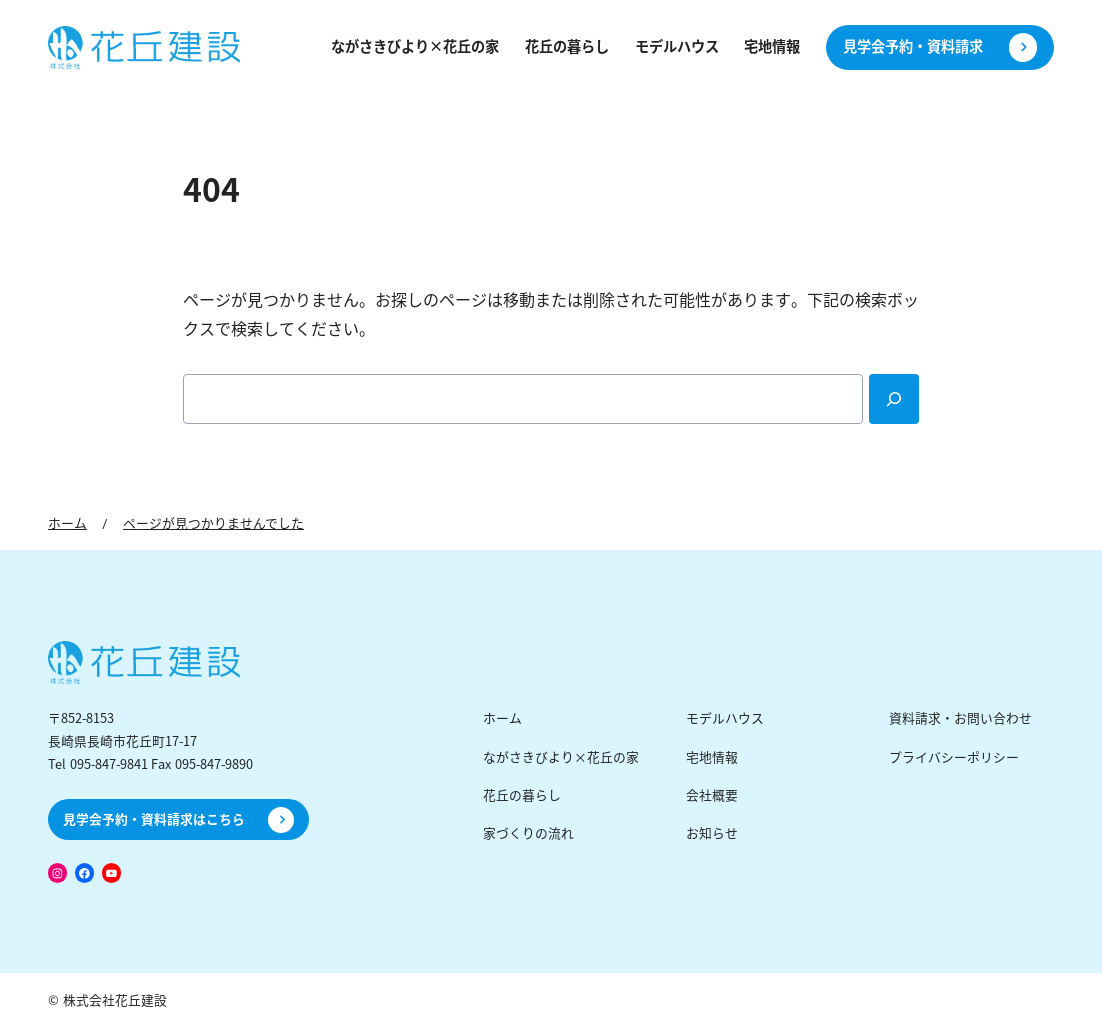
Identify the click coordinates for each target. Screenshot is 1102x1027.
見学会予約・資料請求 (913, 47)
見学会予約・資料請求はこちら (154, 819)
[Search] (894, 399)
